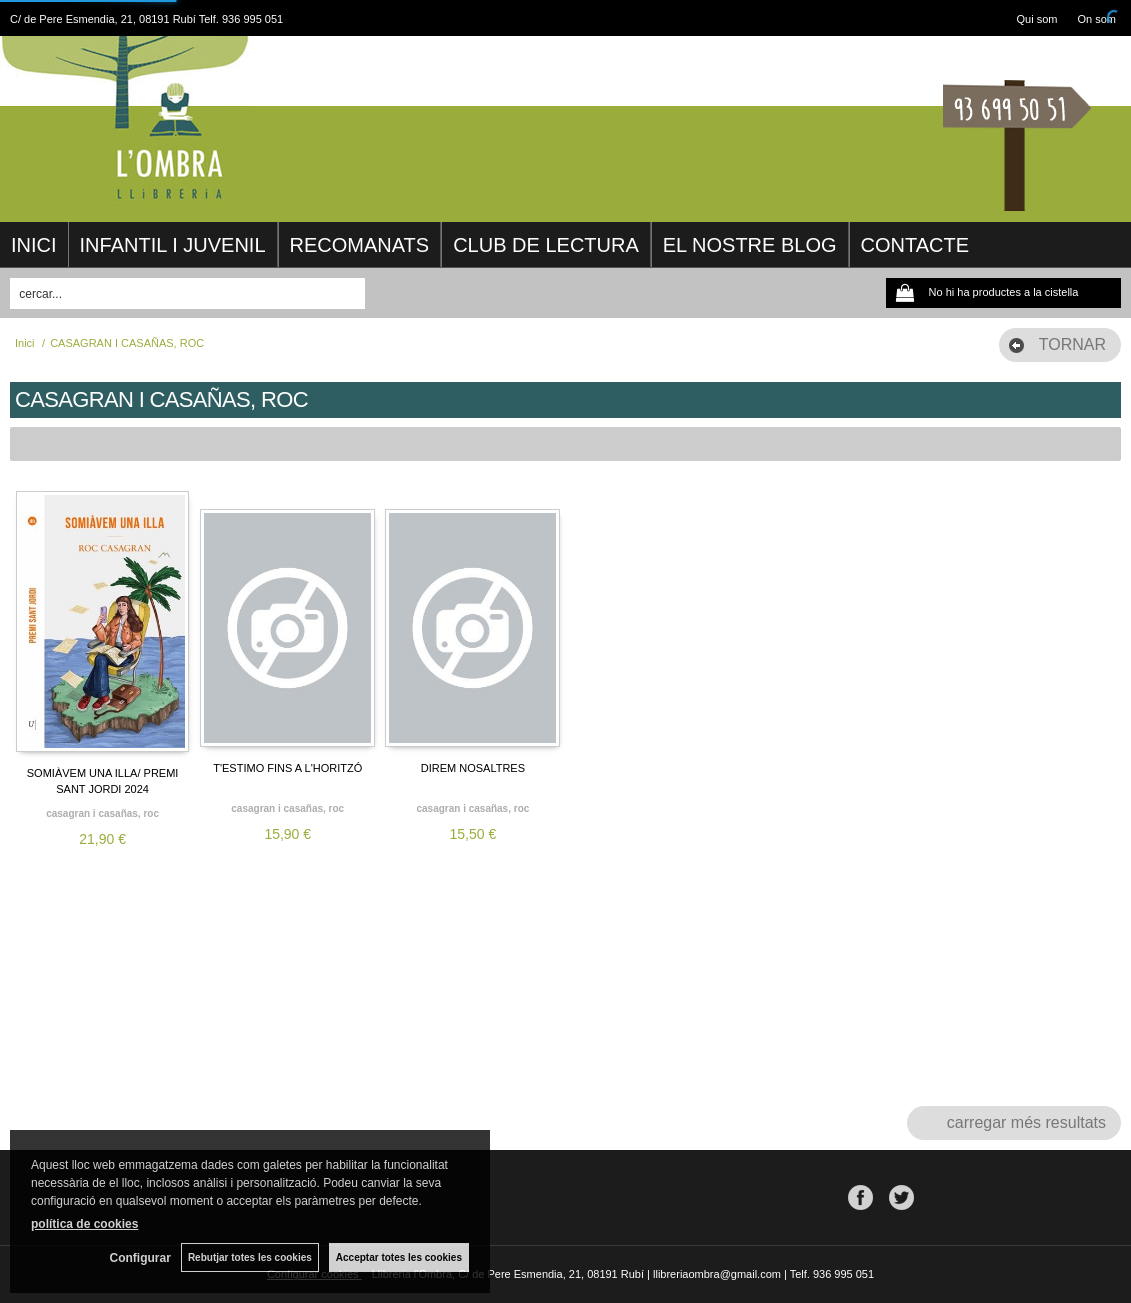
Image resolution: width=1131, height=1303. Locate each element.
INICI (34, 245)
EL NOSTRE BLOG (750, 245)
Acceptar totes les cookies (399, 1257)
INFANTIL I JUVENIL (173, 245)
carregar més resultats (1026, 1122)
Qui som (1037, 19)
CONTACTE (915, 245)
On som (1096, 19)
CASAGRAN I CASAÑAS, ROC (102, 813)
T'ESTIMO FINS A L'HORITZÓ (287, 768)
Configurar (140, 1258)
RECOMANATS (360, 245)
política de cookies (84, 1224)
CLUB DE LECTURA (546, 245)
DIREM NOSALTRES (473, 768)
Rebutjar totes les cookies (250, 1257)
